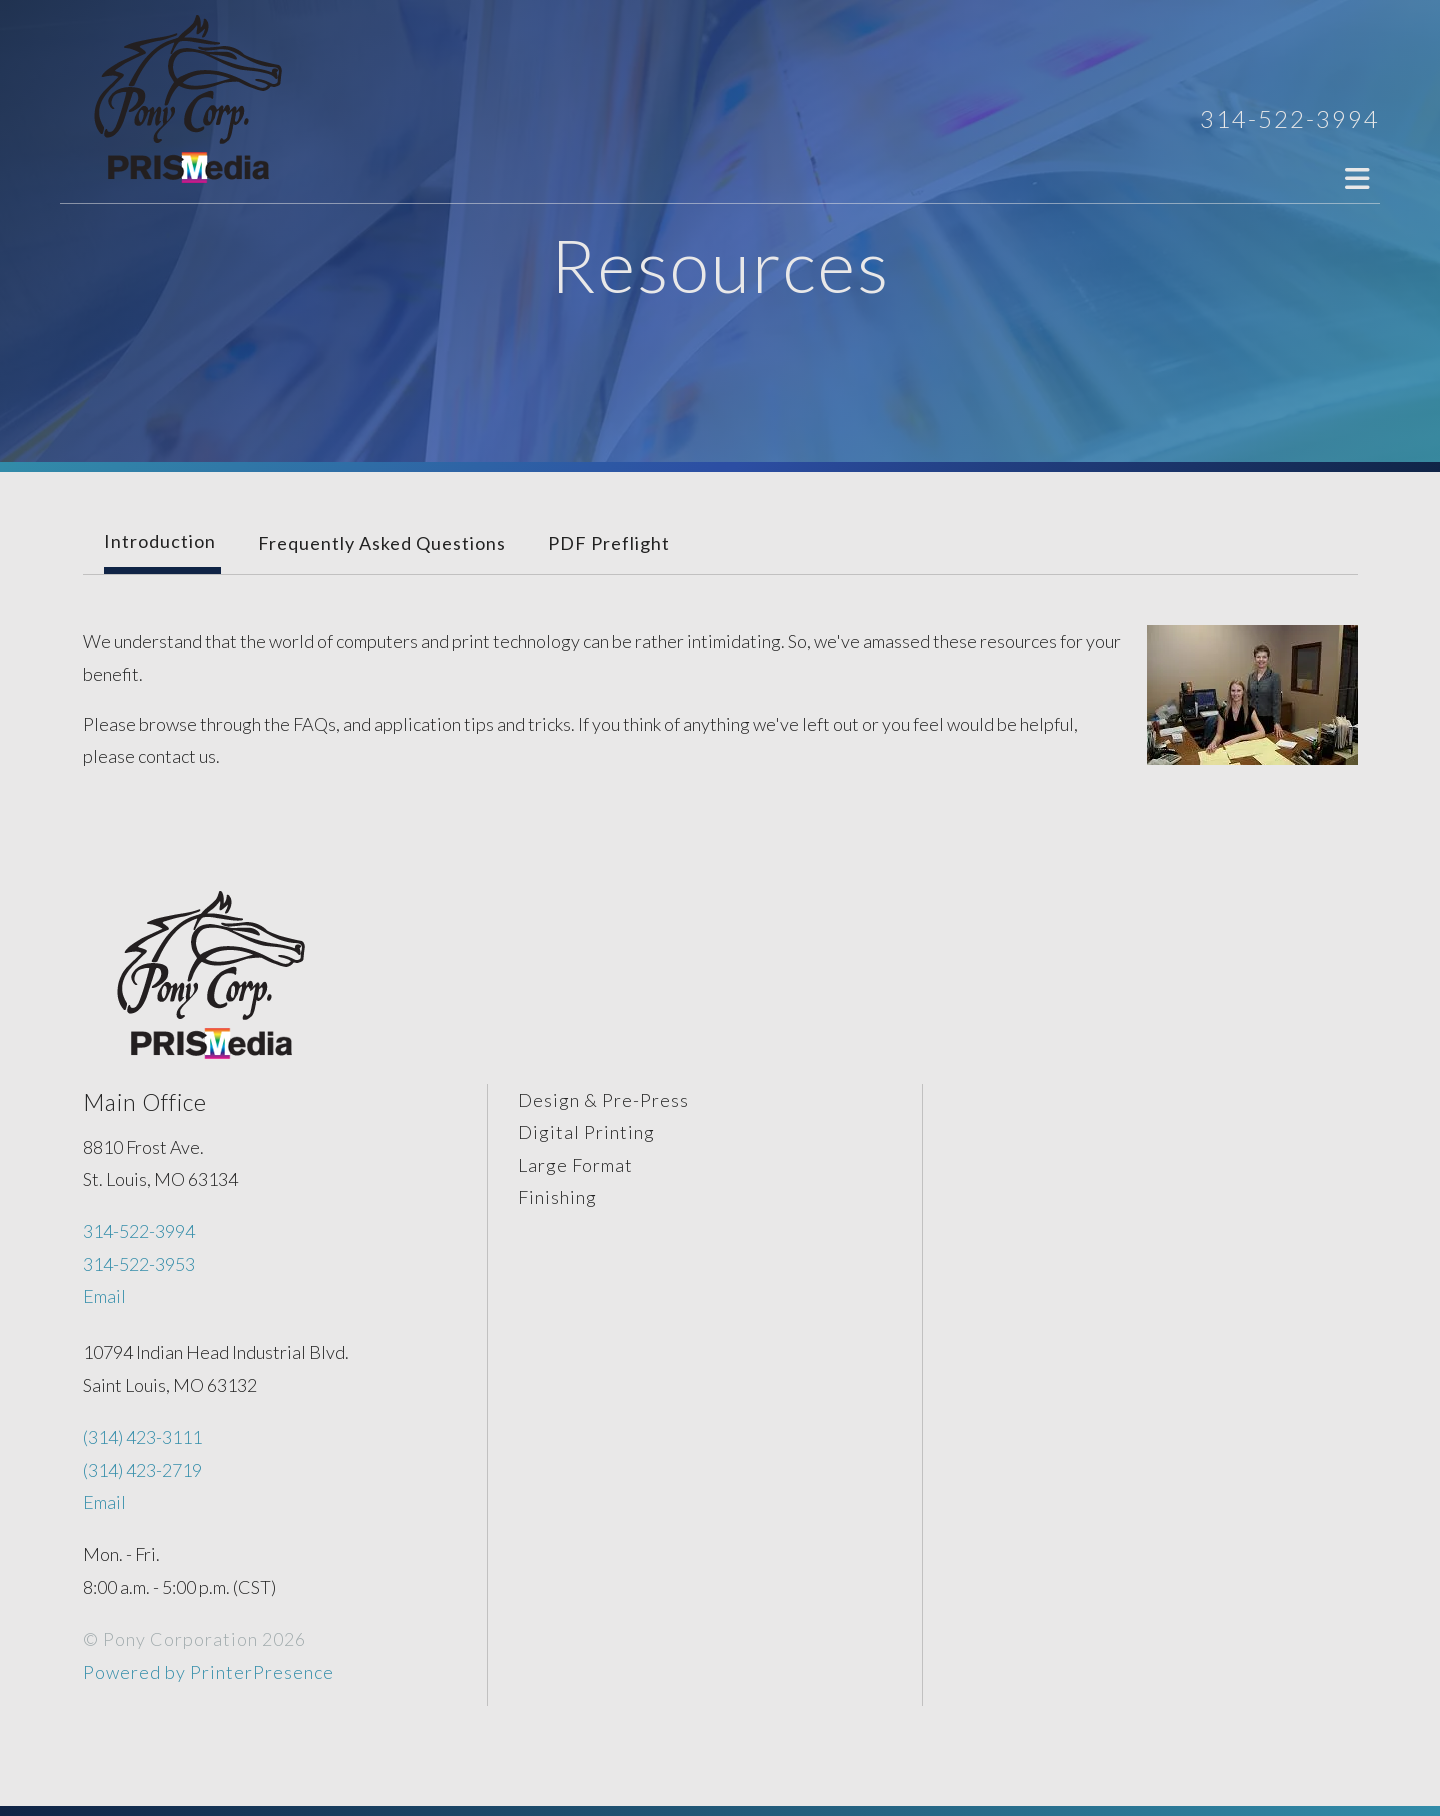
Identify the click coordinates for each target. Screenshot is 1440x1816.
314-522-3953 (139, 1264)
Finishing (557, 1197)
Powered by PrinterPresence (208, 1672)
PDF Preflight (609, 543)
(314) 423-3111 (142, 1437)
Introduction (160, 541)
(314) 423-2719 (142, 1470)
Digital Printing (586, 1132)
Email (104, 1296)
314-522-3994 (1290, 118)
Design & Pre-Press (603, 1100)
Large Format (575, 1165)
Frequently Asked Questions (382, 543)
